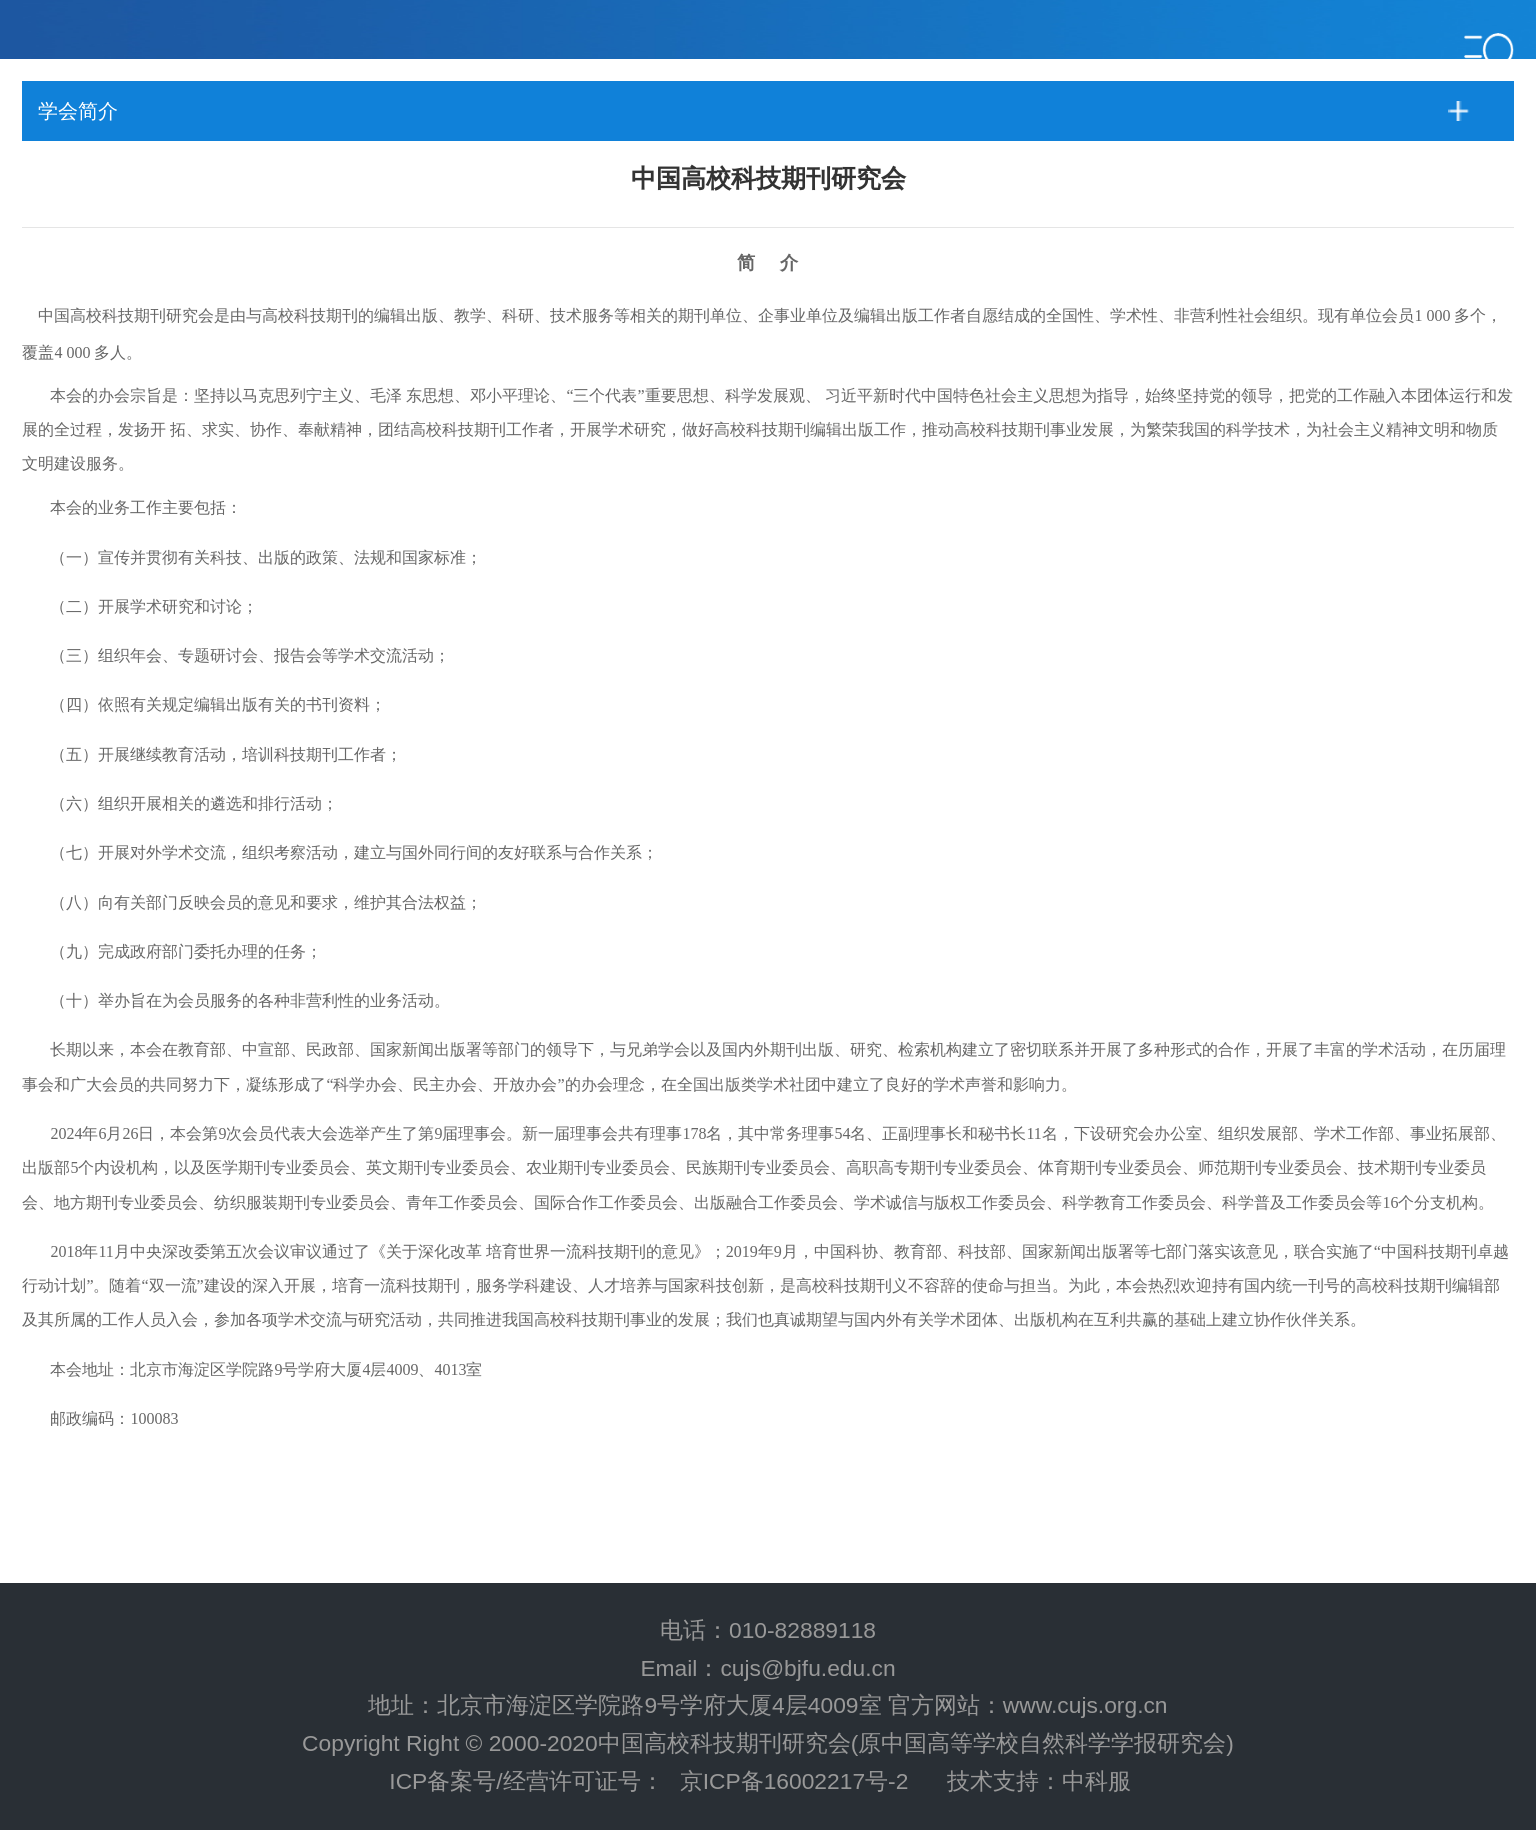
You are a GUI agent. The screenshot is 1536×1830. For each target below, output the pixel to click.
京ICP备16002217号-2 (794, 1781)
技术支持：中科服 (1039, 1781)
